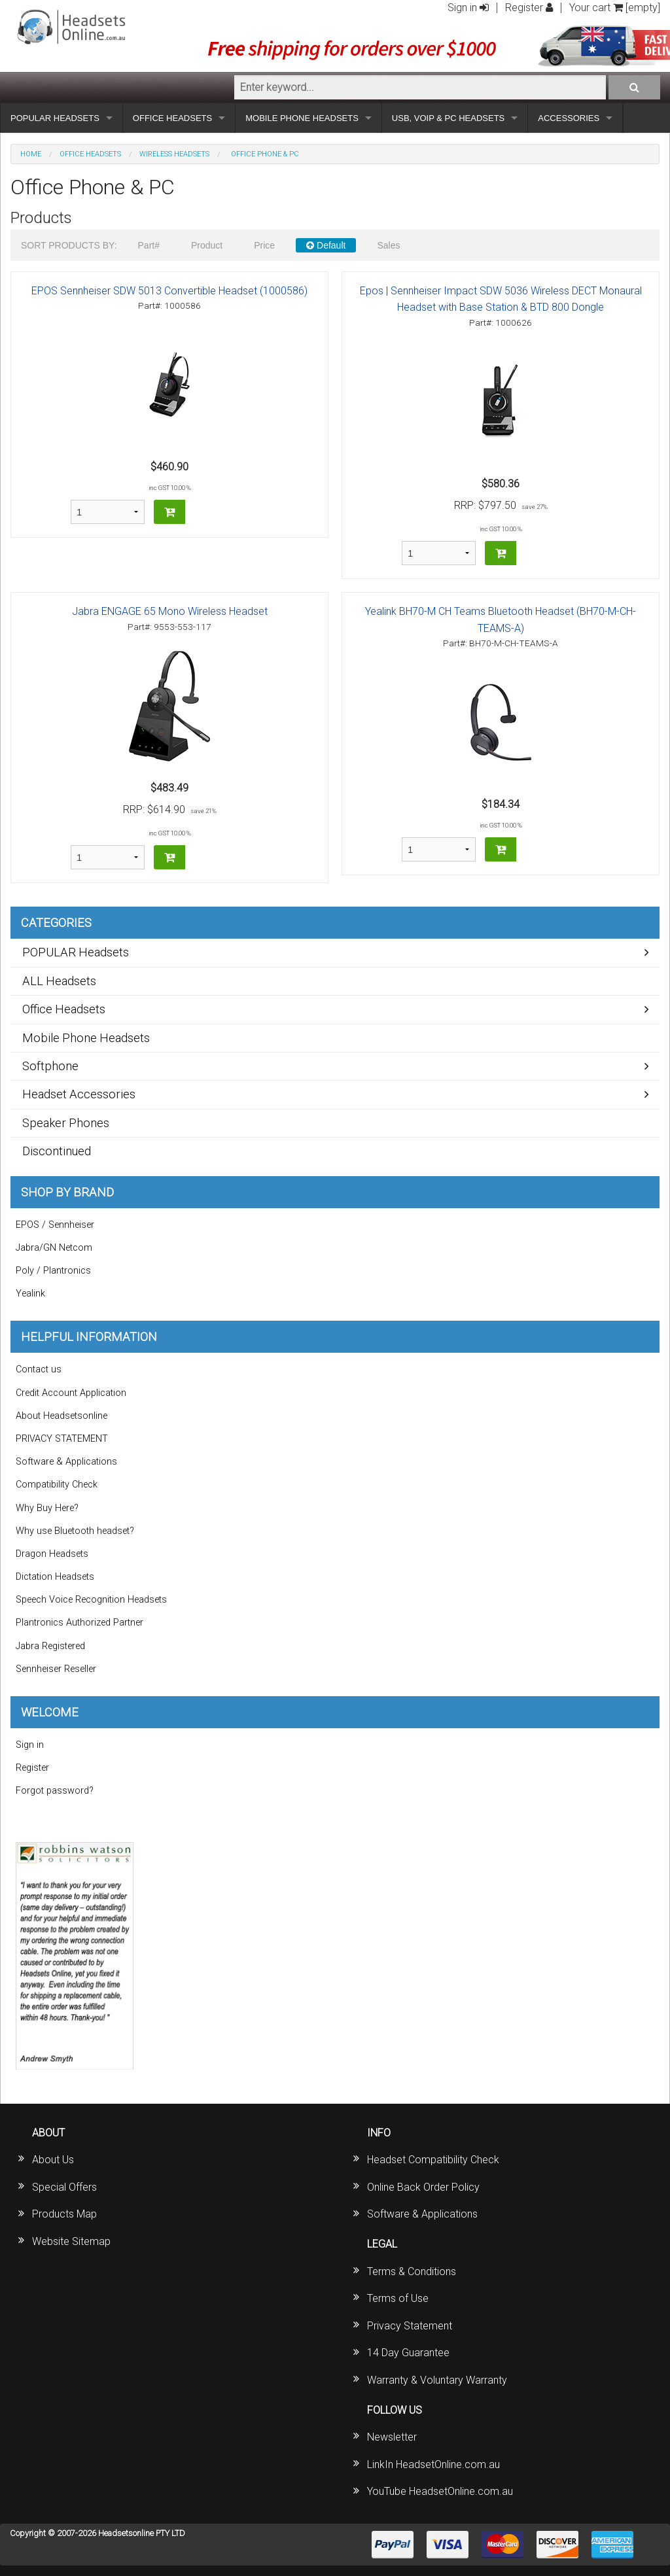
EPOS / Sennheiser (55, 1224)
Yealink (30, 1293)
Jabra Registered (50, 1646)
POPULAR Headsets (75, 952)
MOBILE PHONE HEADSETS (302, 118)
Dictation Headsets (55, 1576)
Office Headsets (90, 154)
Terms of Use (398, 2298)
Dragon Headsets (52, 1553)
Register (529, 7)
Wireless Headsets (174, 154)
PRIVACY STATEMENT (62, 1438)
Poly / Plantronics (53, 1270)
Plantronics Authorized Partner (79, 1622)
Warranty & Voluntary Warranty (437, 2380)
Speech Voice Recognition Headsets (91, 1599)
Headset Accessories (78, 1094)
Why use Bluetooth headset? (75, 1531)
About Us (53, 2159)
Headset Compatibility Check (433, 2159)
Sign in (468, 7)
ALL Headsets (59, 981)
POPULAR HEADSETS (54, 118)
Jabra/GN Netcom (54, 1247)
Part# (149, 245)
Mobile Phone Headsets (86, 1038)
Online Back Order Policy (423, 2187)
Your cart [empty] (614, 7)
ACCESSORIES (568, 118)
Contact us (39, 1369)
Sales (388, 245)
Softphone (50, 1066)
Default (325, 245)
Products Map (64, 2214)
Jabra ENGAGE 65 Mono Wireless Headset (170, 611)
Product (206, 245)
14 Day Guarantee (408, 2352)
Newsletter (392, 2437)
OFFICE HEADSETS (172, 118)
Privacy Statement (409, 2326)
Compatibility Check (56, 1484)
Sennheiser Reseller (56, 1669)
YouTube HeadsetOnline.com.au (440, 2491)
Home (30, 154)
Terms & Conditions (411, 2271)
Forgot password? (55, 1790)
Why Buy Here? (47, 1508)
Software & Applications (66, 1461)
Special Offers (64, 2187)
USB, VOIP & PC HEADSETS (448, 118)
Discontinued (56, 1151)
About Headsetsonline (61, 1415)
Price (264, 245)
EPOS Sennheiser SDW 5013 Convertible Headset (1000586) (169, 291)
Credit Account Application (71, 1393)
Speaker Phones (65, 1123)
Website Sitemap (71, 2241)
